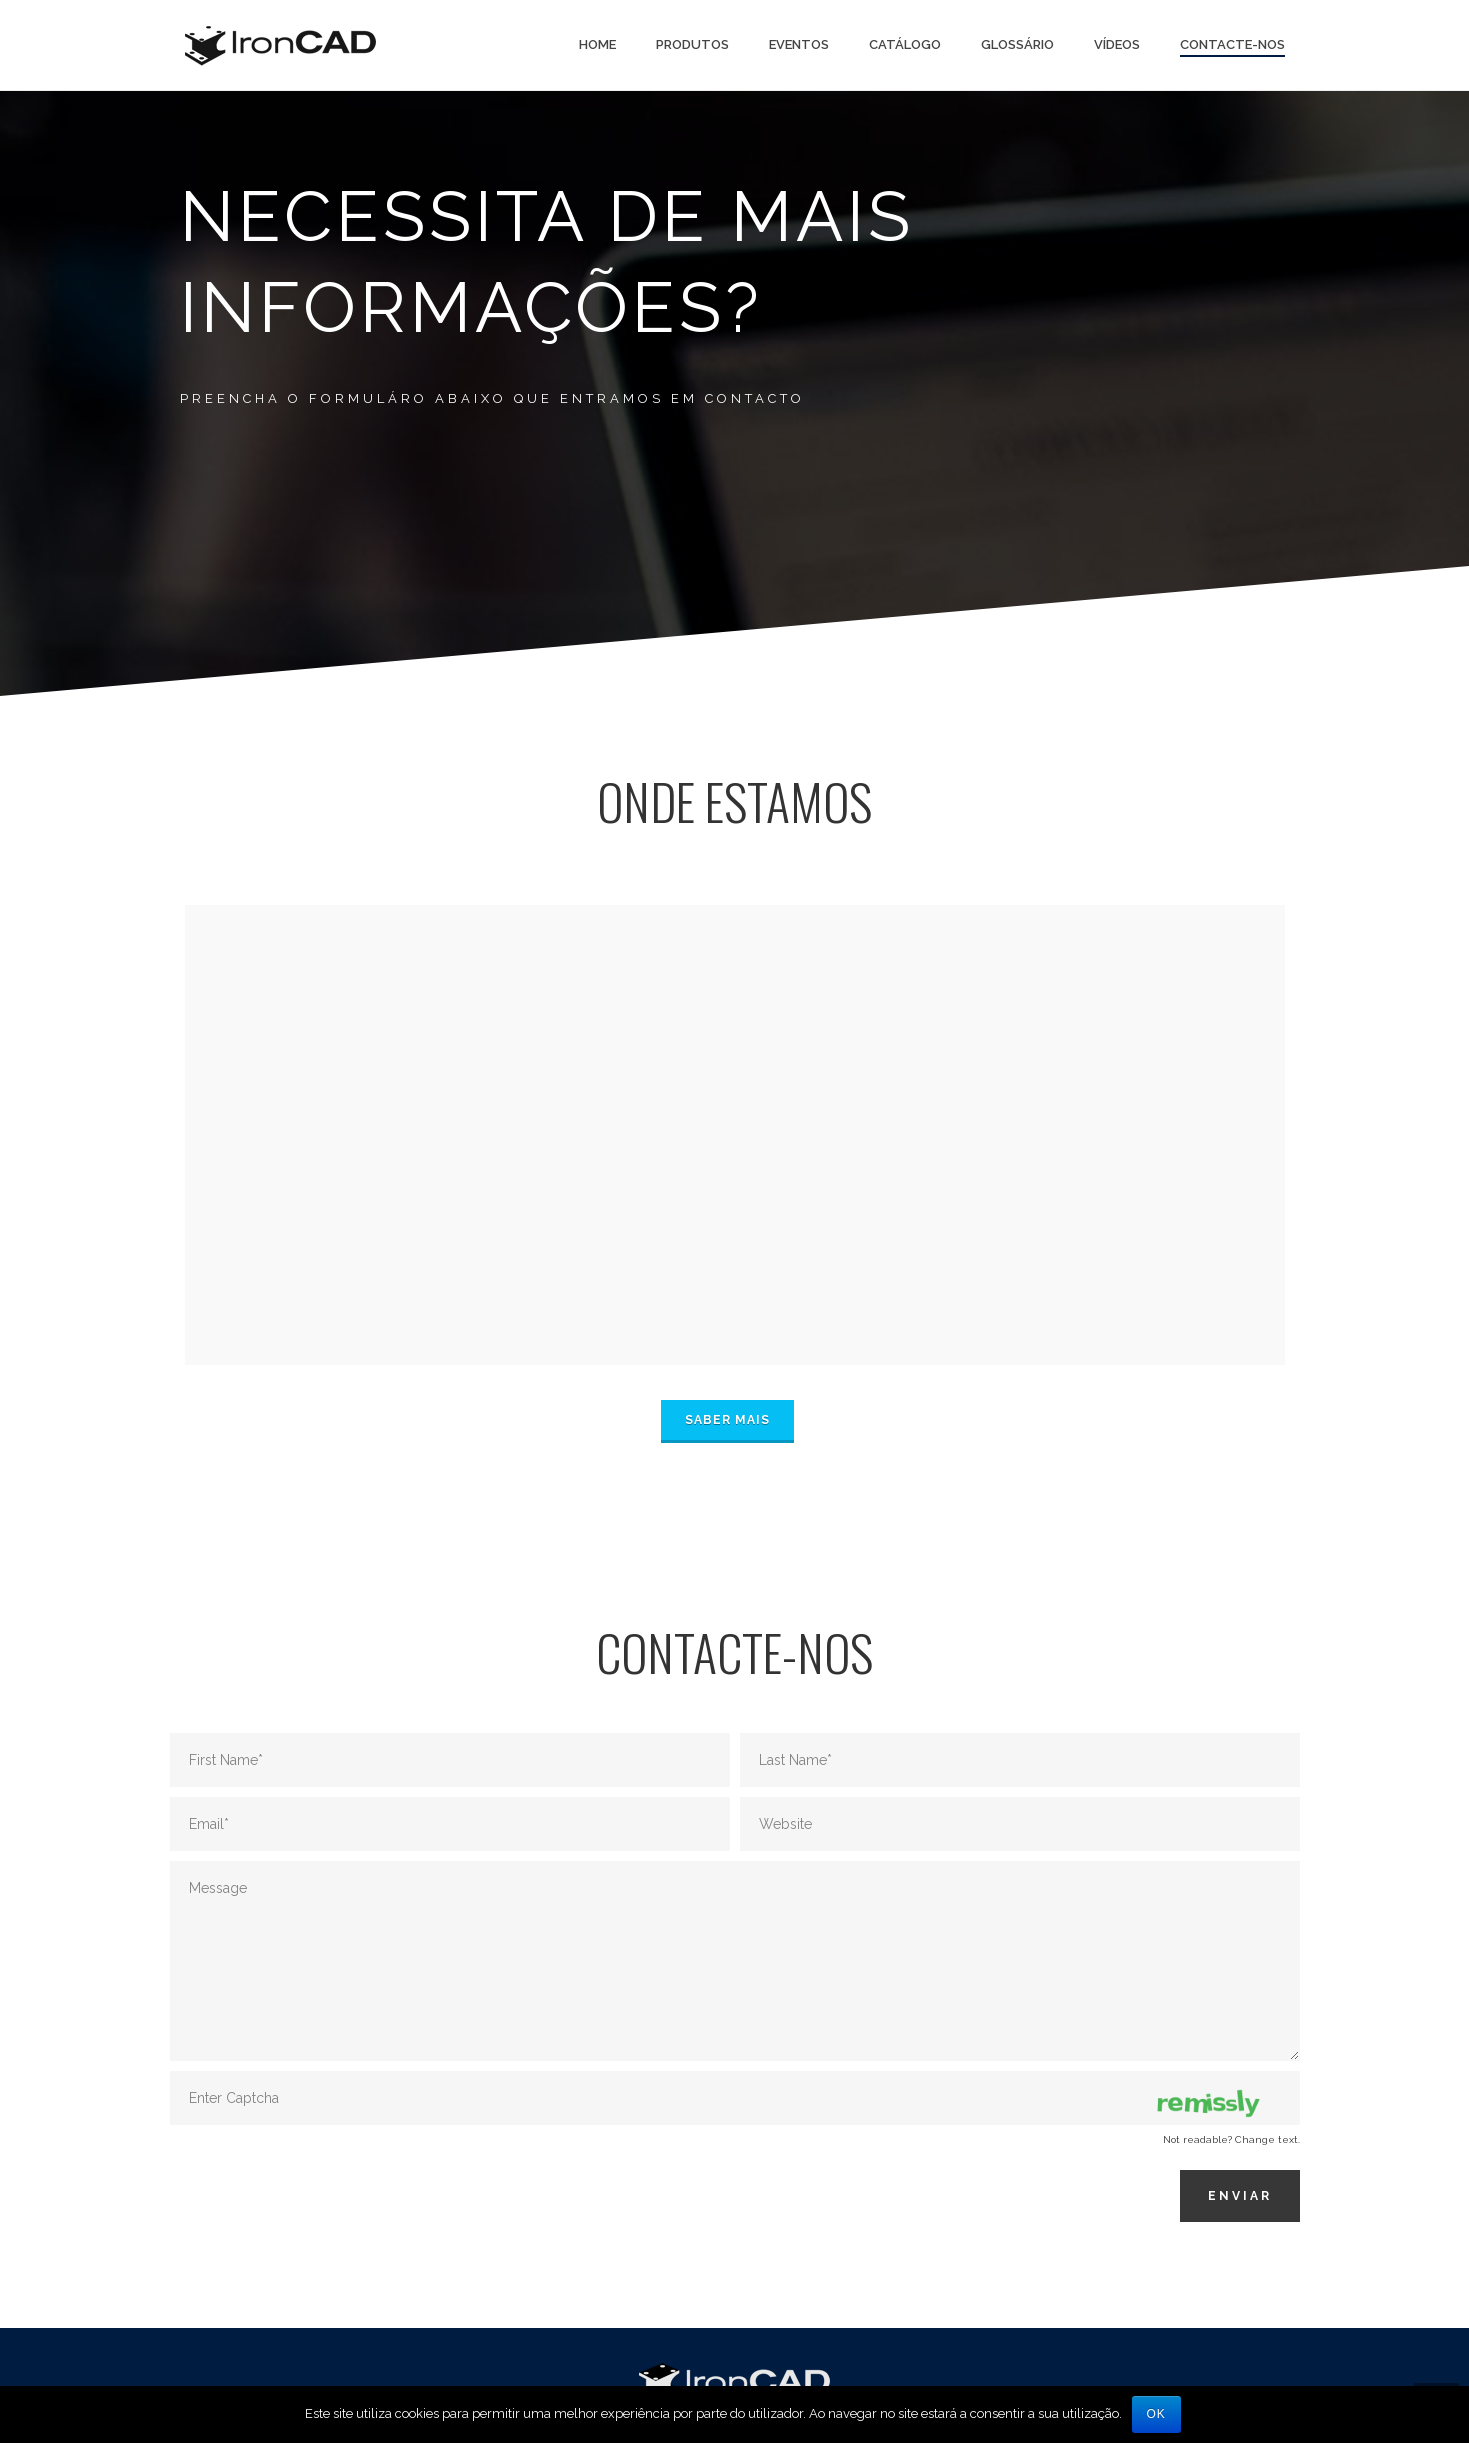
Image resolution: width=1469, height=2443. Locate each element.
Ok (1156, 2414)
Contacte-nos (1232, 44)
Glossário (1017, 44)
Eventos (799, 44)
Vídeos (1117, 44)
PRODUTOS (692, 44)
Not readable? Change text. (1231, 2139)
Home (597, 44)
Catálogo (905, 44)
